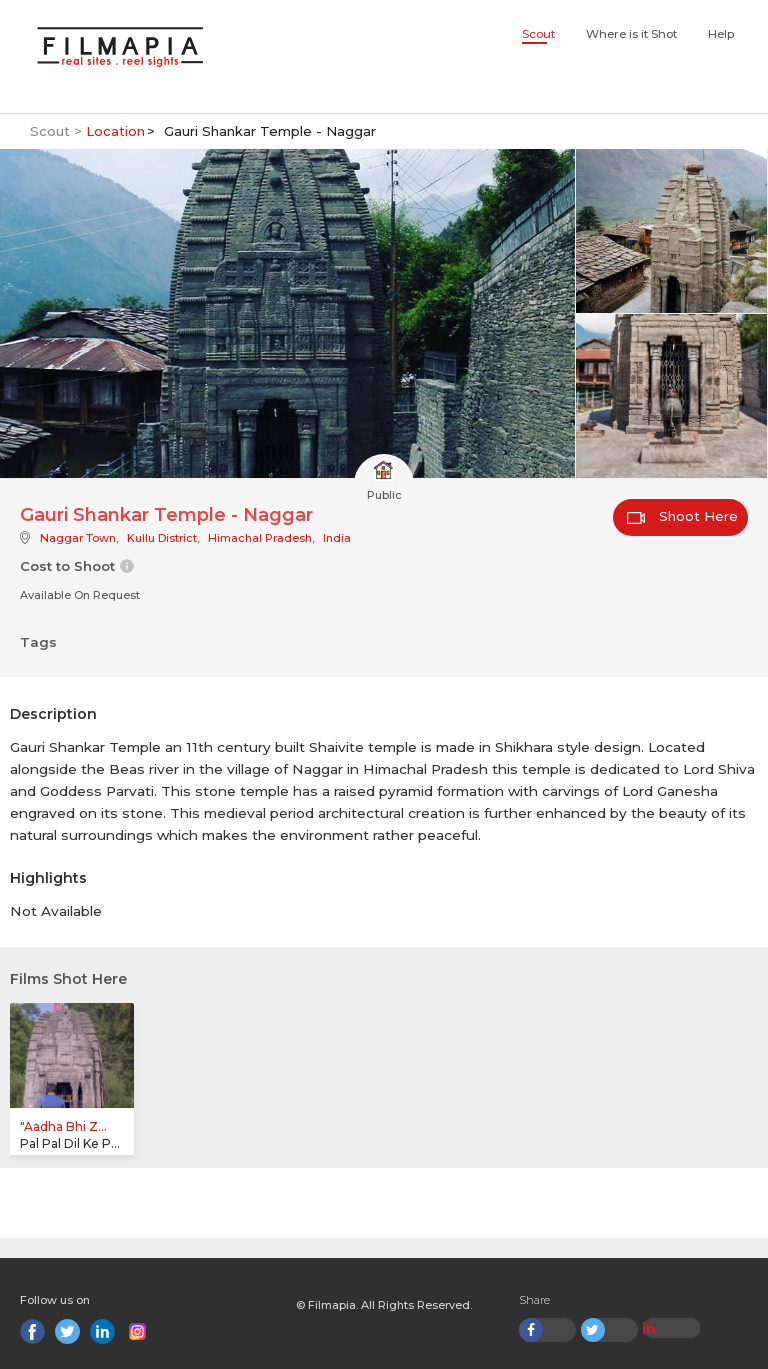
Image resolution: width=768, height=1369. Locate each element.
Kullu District (162, 538)
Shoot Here (682, 516)
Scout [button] (538, 34)
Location (115, 131)
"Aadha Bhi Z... (63, 1126)
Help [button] (721, 34)
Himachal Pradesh (260, 538)
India (337, 538)
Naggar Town (78, 538)
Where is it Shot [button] (631, 34)
